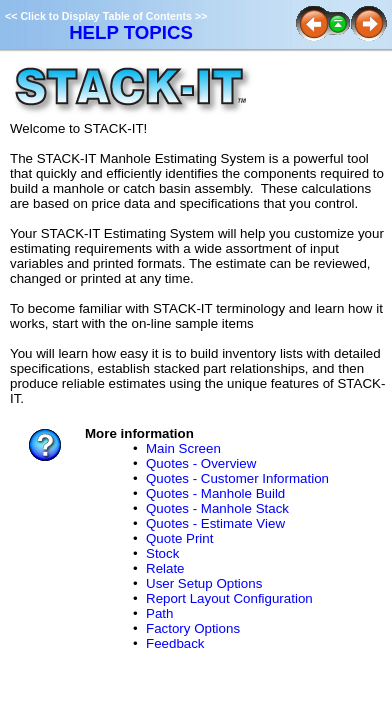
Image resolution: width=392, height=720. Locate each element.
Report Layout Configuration (229, 598)
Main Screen (183, 448)
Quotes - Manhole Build (215, 493)
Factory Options (193, 628)
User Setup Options (204, 583)
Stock (162, 553)
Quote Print (179, 538)
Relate (165, 568)
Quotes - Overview (201, 463)
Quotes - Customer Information (237, 478)
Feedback (175, 643)
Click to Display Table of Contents (106, 16)
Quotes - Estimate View (215, 523)
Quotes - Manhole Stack (217, 508)
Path (159, 613)
